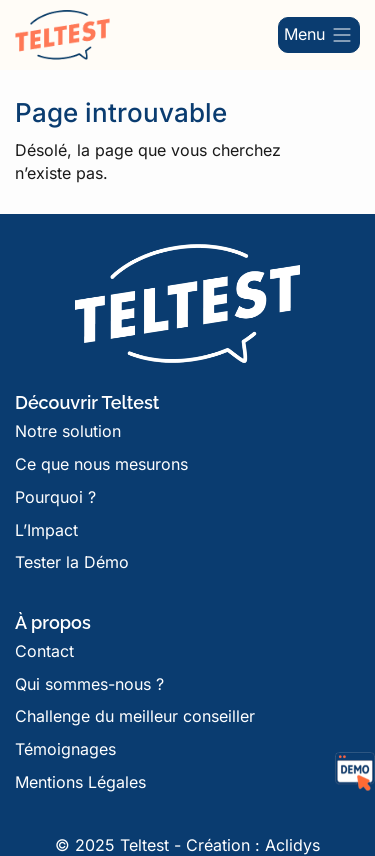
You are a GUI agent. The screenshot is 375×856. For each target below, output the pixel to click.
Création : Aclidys (253, 845)
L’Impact (46, 530)
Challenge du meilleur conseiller (135, 716)
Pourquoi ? (55, 497)
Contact (44, 651)
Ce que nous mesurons (101, 464)
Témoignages (65, 749)
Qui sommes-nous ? (89, 684)
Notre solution (68, 431)
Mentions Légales (80, 782)
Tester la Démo (72, 562)
